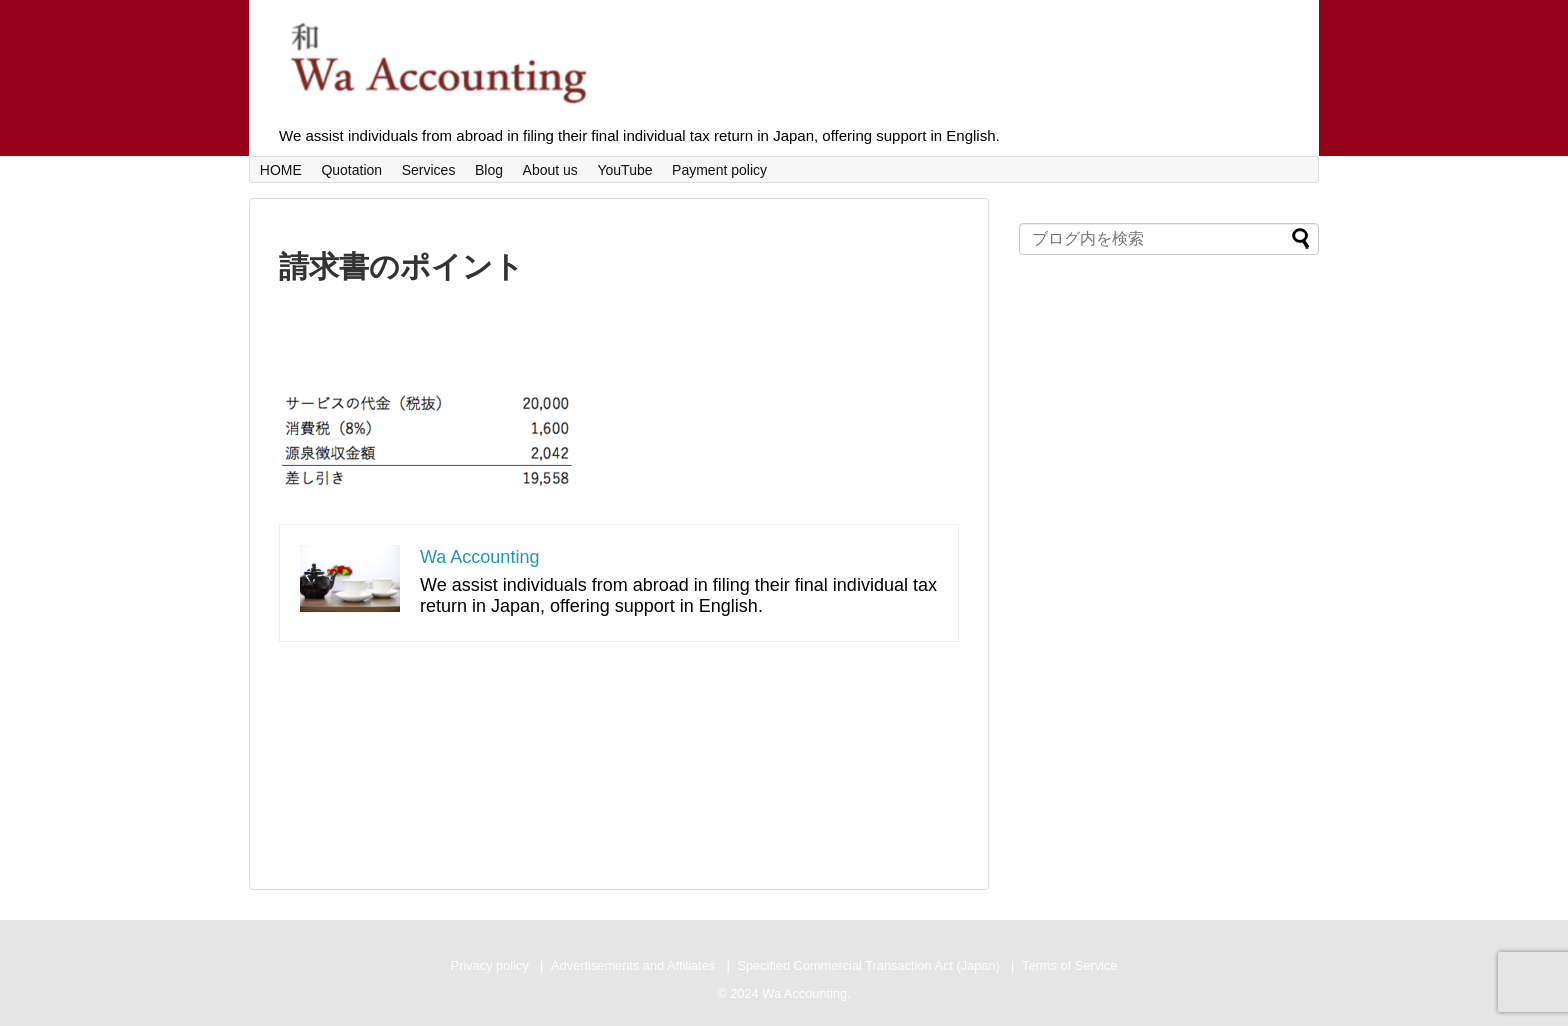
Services (429, 170)
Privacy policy (490, 965)
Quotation (351, 170)
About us (550, 170)
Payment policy (719, 170)
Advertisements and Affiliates (633, 965)
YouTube (624, 170)
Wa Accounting (479, 557)
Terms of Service (1069, 965)
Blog (489, 170)
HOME (281, 170)
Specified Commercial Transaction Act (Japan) (868, 965)
